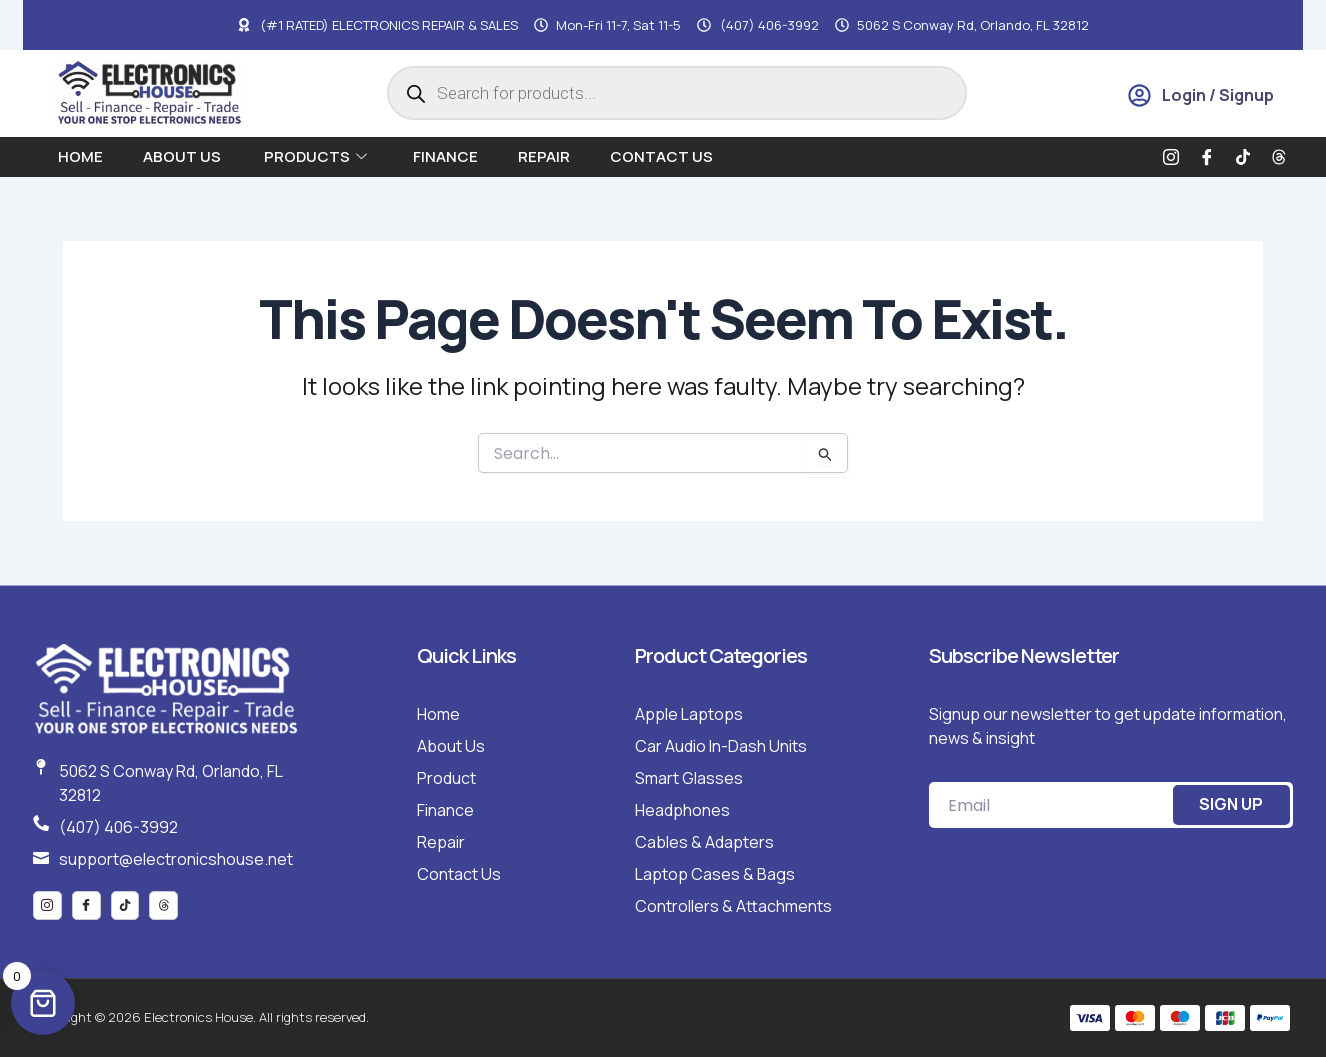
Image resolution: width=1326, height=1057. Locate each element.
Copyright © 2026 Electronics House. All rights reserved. (201, 1017)
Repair (544, 156)
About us (183, 156)
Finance (445, 156)
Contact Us (661, 156)
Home (80, 156)
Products (315, 156)
